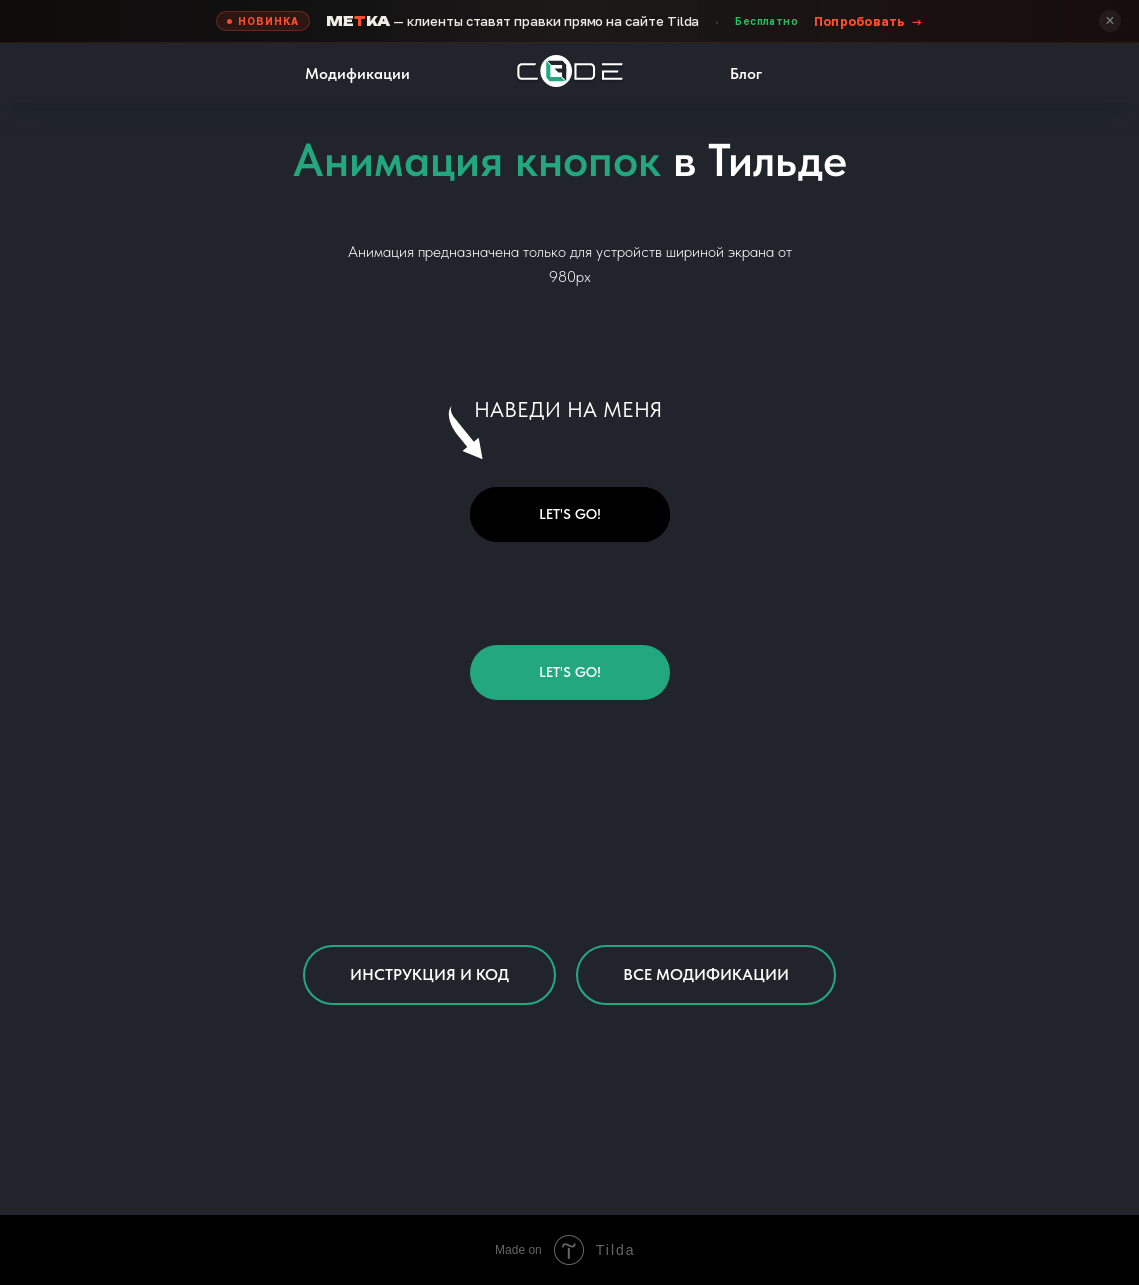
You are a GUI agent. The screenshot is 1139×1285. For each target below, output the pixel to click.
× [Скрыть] (1109, 20)
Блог (746, 73)
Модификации (357, 73)
